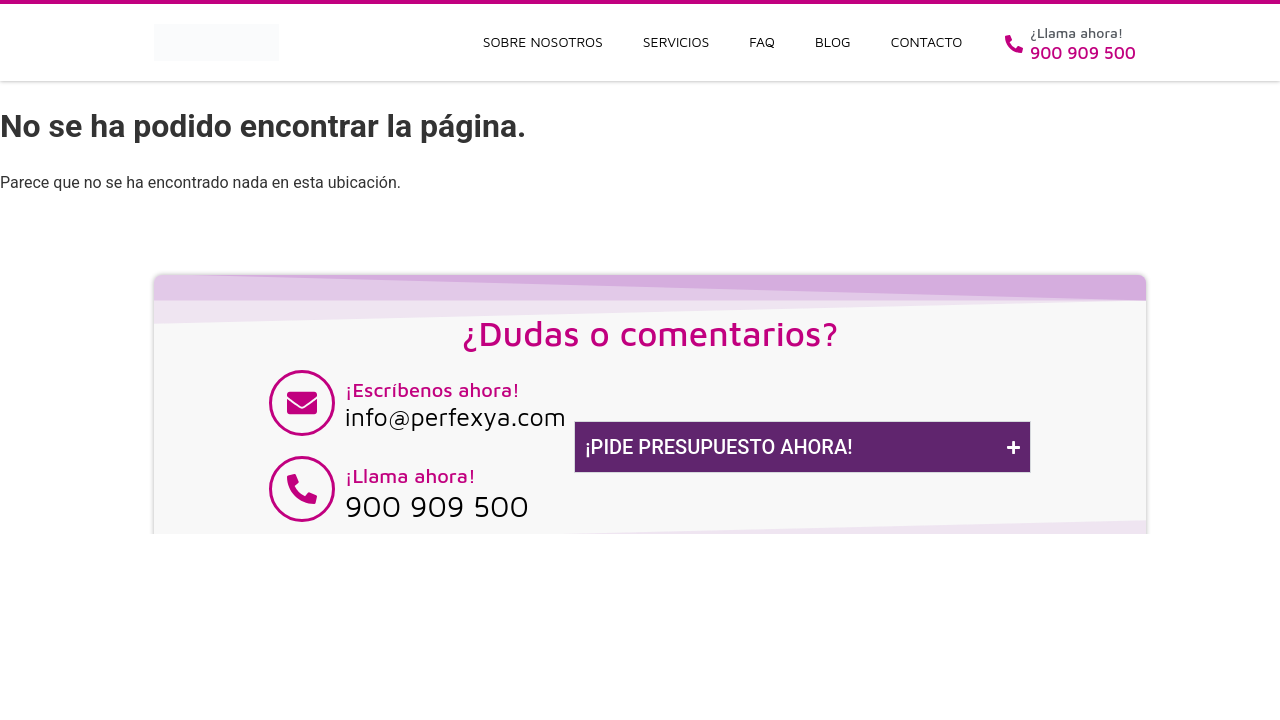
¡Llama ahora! (410, 475)
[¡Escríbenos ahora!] (302, 403)
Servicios (676, 41)
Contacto (927, 41)
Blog (833, 41)
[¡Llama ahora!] (302, 489)
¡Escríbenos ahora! (432, 389)
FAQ (762, 41)
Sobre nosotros (543, 41)
